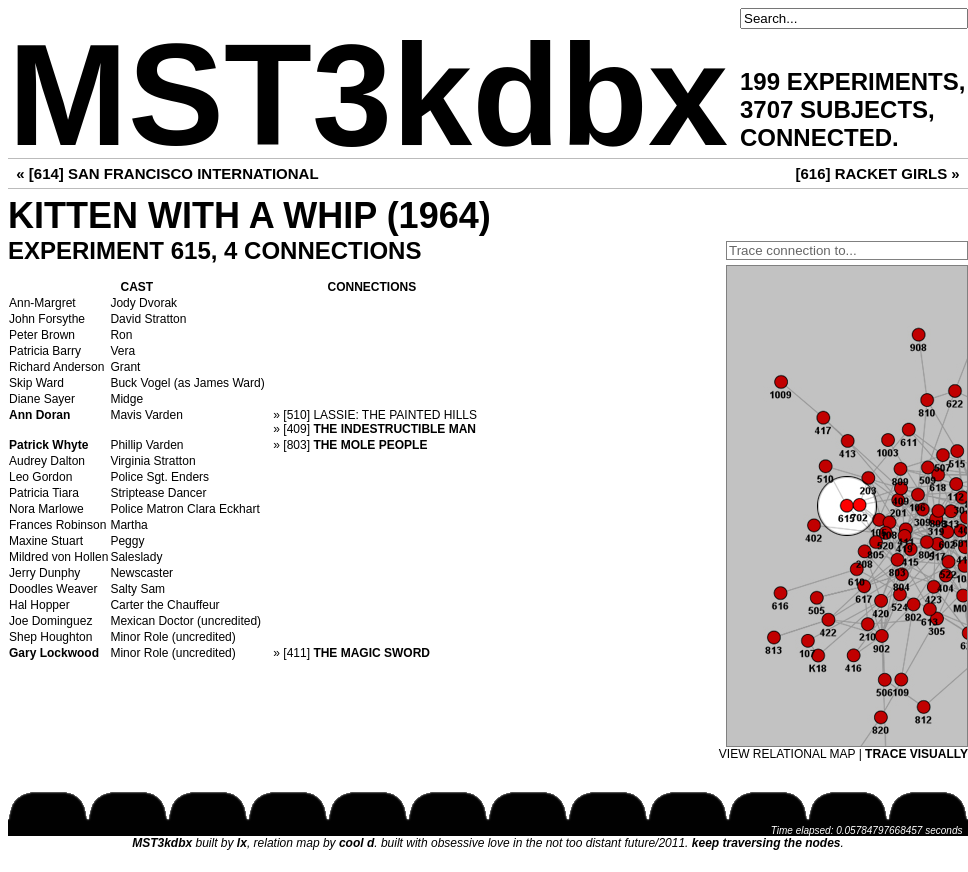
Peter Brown (42, 335)
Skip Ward (36, 383)
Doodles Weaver (53, 589)
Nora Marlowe (46, 509)
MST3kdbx (368, 95)
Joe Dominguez (50, 621)
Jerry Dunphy (44, 573)
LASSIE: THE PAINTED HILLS (395, 415)
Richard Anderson (56, 367)
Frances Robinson (57, 525)
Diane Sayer (42, 399)
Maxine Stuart (46, 541)
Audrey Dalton (47, 461)
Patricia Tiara (44, 493)
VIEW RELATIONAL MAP (787, 754)
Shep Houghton (50, 637)
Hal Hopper (39, 605)
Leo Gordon (40, 477)
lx (242, 843)
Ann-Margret (42, 303)
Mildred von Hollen (58, 557)
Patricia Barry (45, 351)
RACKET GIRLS (891, 173)
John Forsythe (47, 319)
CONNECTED (816, 137)
